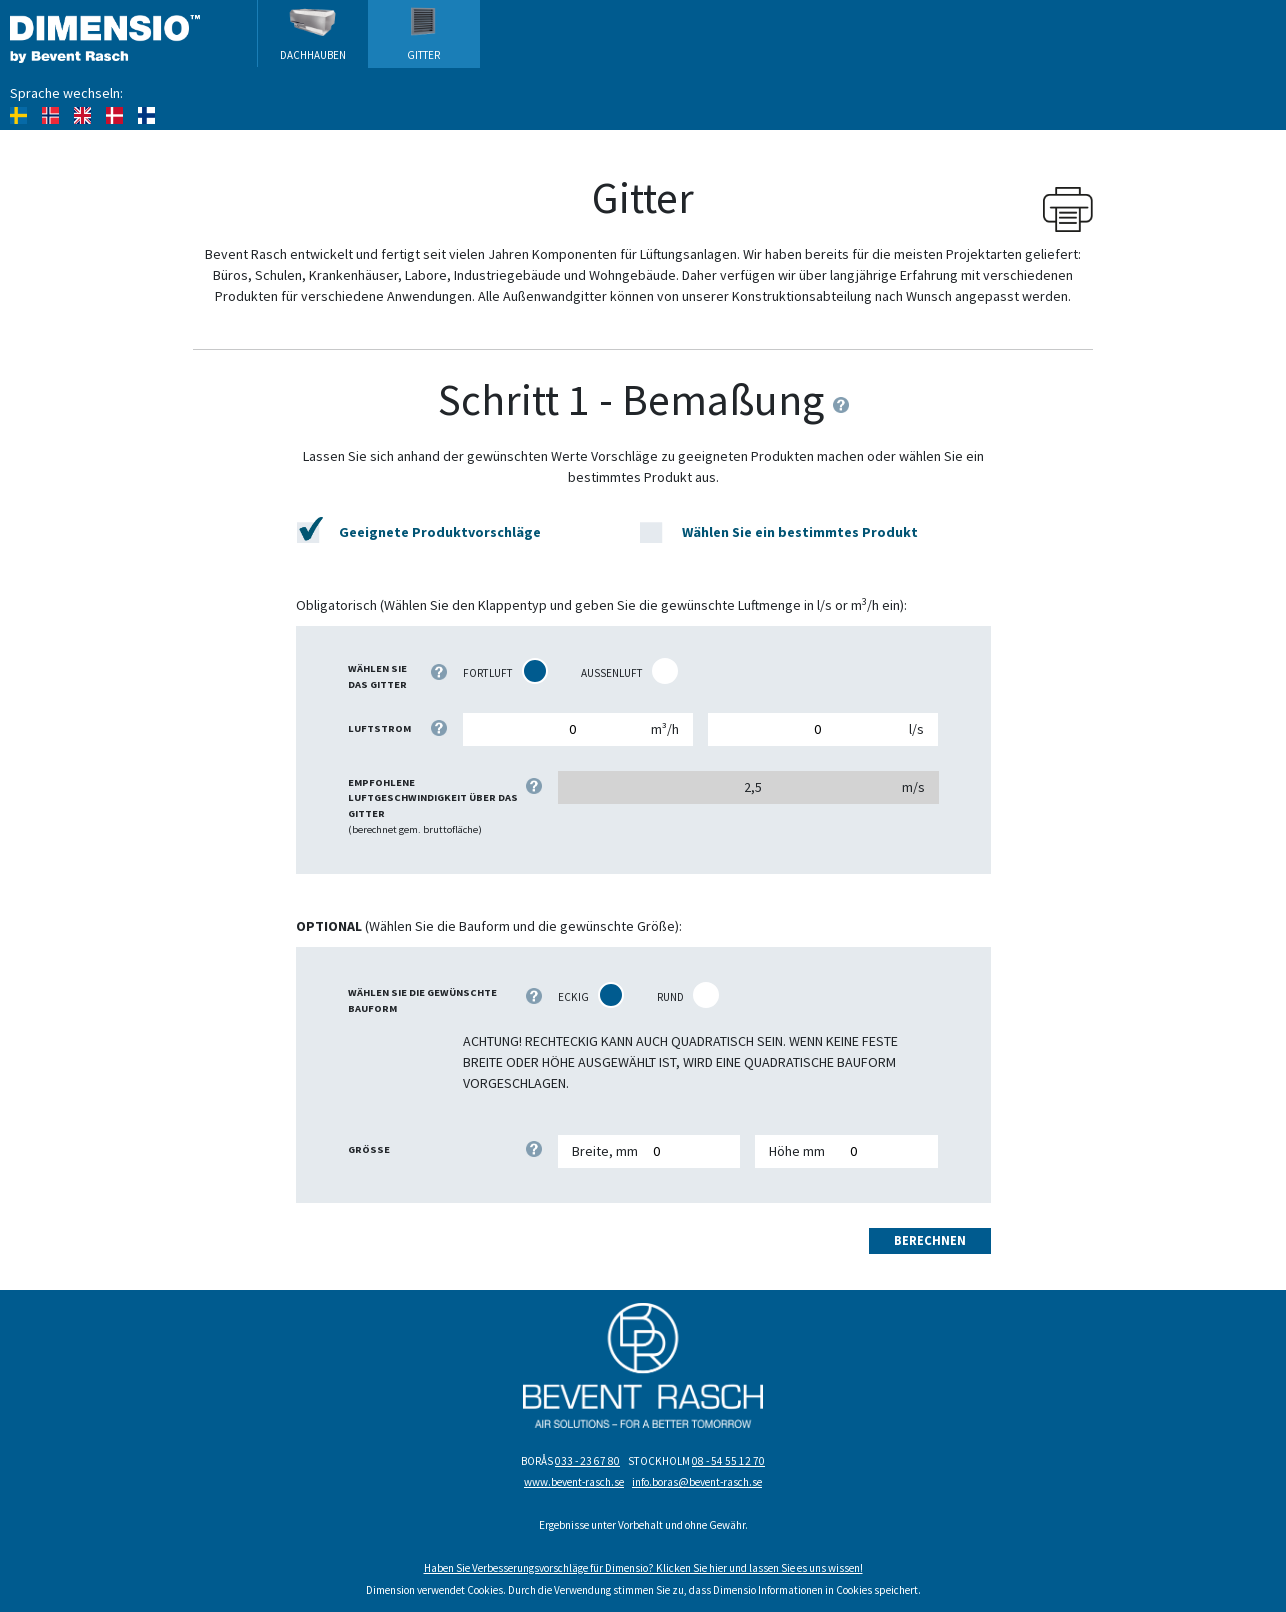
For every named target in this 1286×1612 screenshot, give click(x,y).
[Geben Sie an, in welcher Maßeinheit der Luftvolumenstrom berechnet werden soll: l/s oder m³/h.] (439, 728)
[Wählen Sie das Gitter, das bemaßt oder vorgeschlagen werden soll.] (439, 672)
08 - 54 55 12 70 (728, 1461)
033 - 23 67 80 (587, 1461)
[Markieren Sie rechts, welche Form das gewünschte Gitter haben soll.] (534, 996)
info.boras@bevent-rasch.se (697, 1482)
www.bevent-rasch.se (574, 1482)
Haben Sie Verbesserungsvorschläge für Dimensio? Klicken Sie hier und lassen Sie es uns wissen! (643, 1568)
